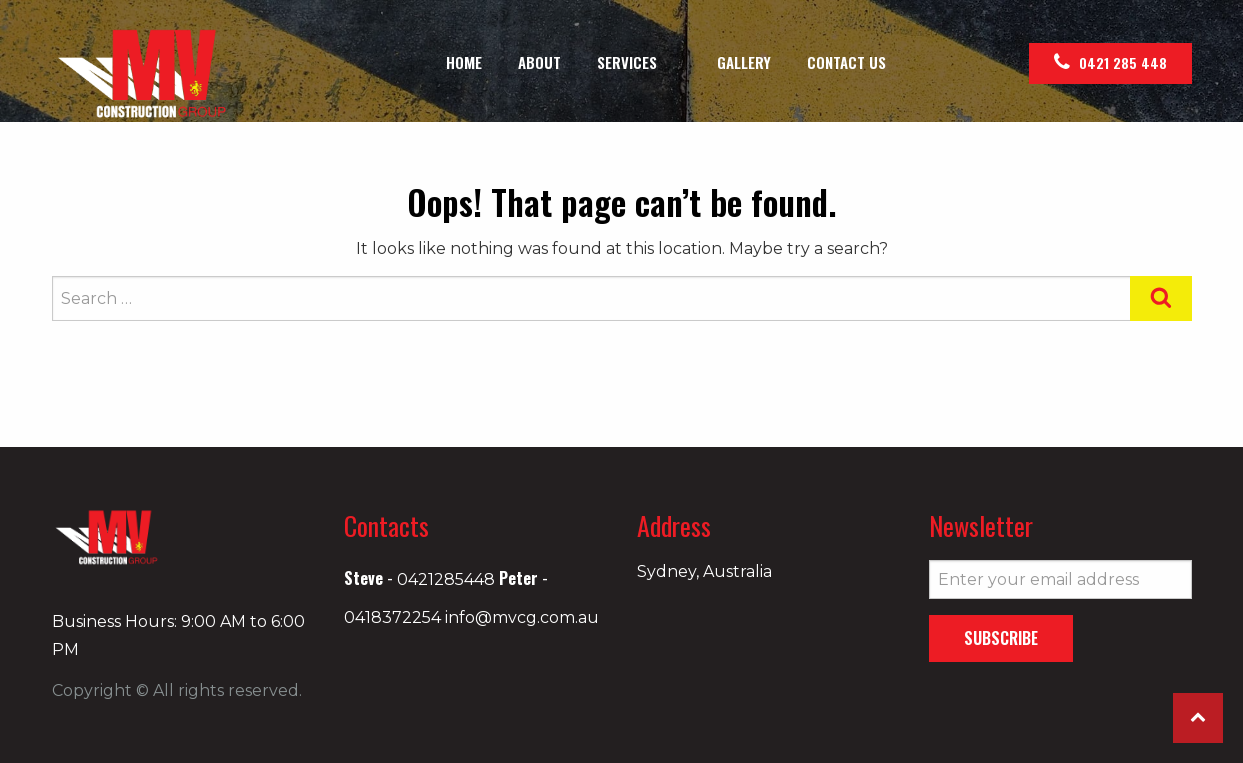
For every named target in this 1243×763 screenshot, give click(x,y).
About (539, 64)
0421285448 (446, 579)
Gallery (744, 64)
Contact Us (846, 64)
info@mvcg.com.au (522, 617)
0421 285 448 (1110, 62)
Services (627, 64)
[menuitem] (464, 62)
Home (464, 64)
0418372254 (392, 617)
